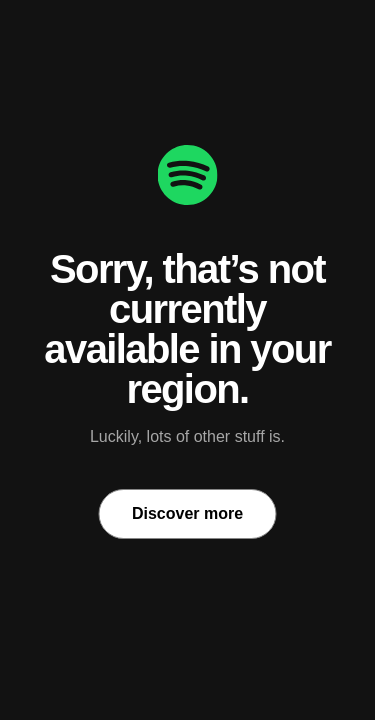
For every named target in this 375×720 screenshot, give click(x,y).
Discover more (187, 513)
